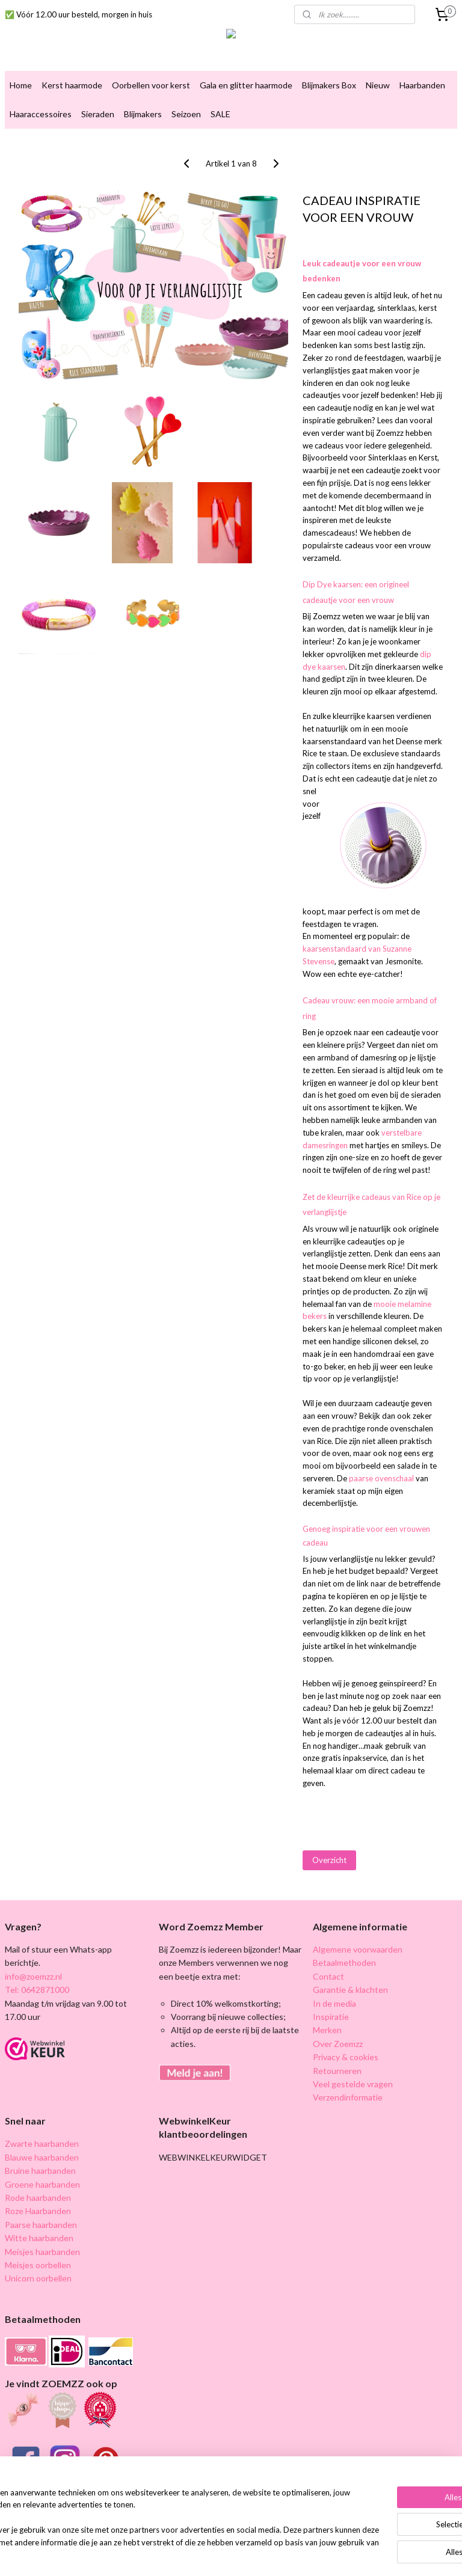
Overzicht (329, 1860)
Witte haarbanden (39, 2238)
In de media (334, 2003)
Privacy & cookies (345, 2057)
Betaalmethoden (344, 1962)
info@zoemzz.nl (33, 1976)
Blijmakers (143, 114)
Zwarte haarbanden (42, 2143)
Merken (327, 2030)
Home (21, 85)
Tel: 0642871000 (37, 1989)
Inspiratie (331, 2017)
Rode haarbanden (38, 2197)
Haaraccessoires (41, 114)
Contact (328, 1976)
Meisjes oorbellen (38, 2265)
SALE (220, 114)
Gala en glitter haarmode (246, 85)
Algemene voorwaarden (357, 1949)
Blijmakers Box (329, 85)
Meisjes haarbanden (42, 2252)
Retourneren (337, 2071)
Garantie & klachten (350, 1989)
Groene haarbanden (42, 2184)
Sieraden (97, 114)
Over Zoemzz (338, 2044)
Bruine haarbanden (40, 2170)
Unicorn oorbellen (38, 2278)
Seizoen (186, 114)
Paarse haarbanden (41, 2225)
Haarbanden (422, 85)
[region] (151, 2519)
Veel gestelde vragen (353, 2084)
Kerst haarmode (72, 85)
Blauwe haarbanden (42, 2157)
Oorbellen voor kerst (151, 85)
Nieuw (378, 85)
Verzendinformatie (348, 2097)
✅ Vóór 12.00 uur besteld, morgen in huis (78, 14)
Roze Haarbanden (38, 2211)
